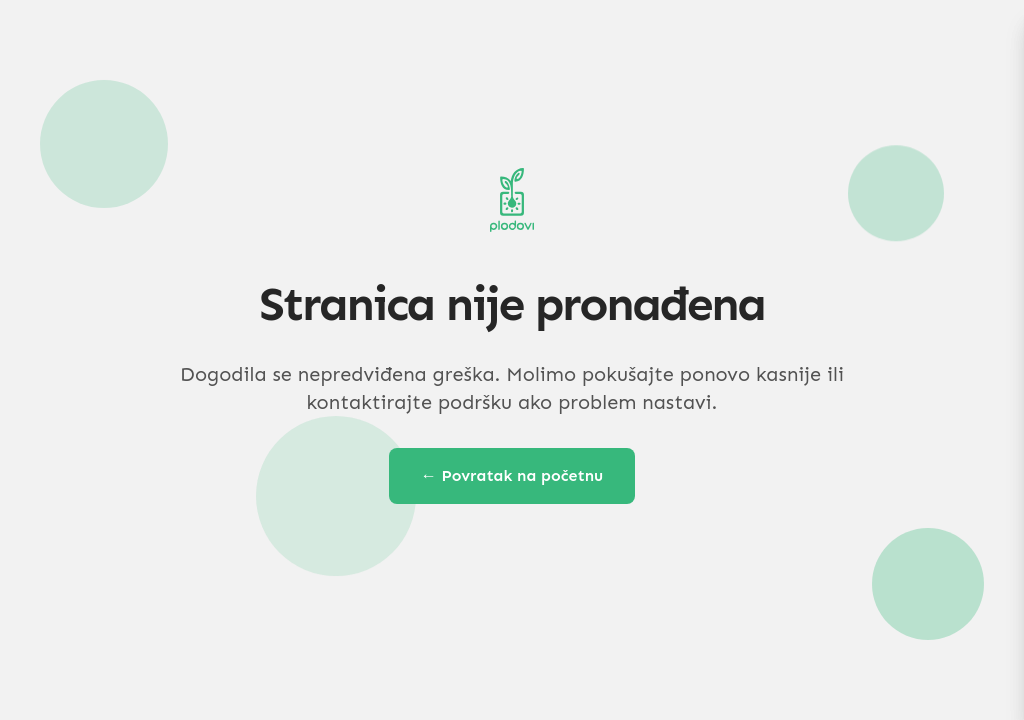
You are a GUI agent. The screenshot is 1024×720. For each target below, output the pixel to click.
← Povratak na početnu (512, 475)
